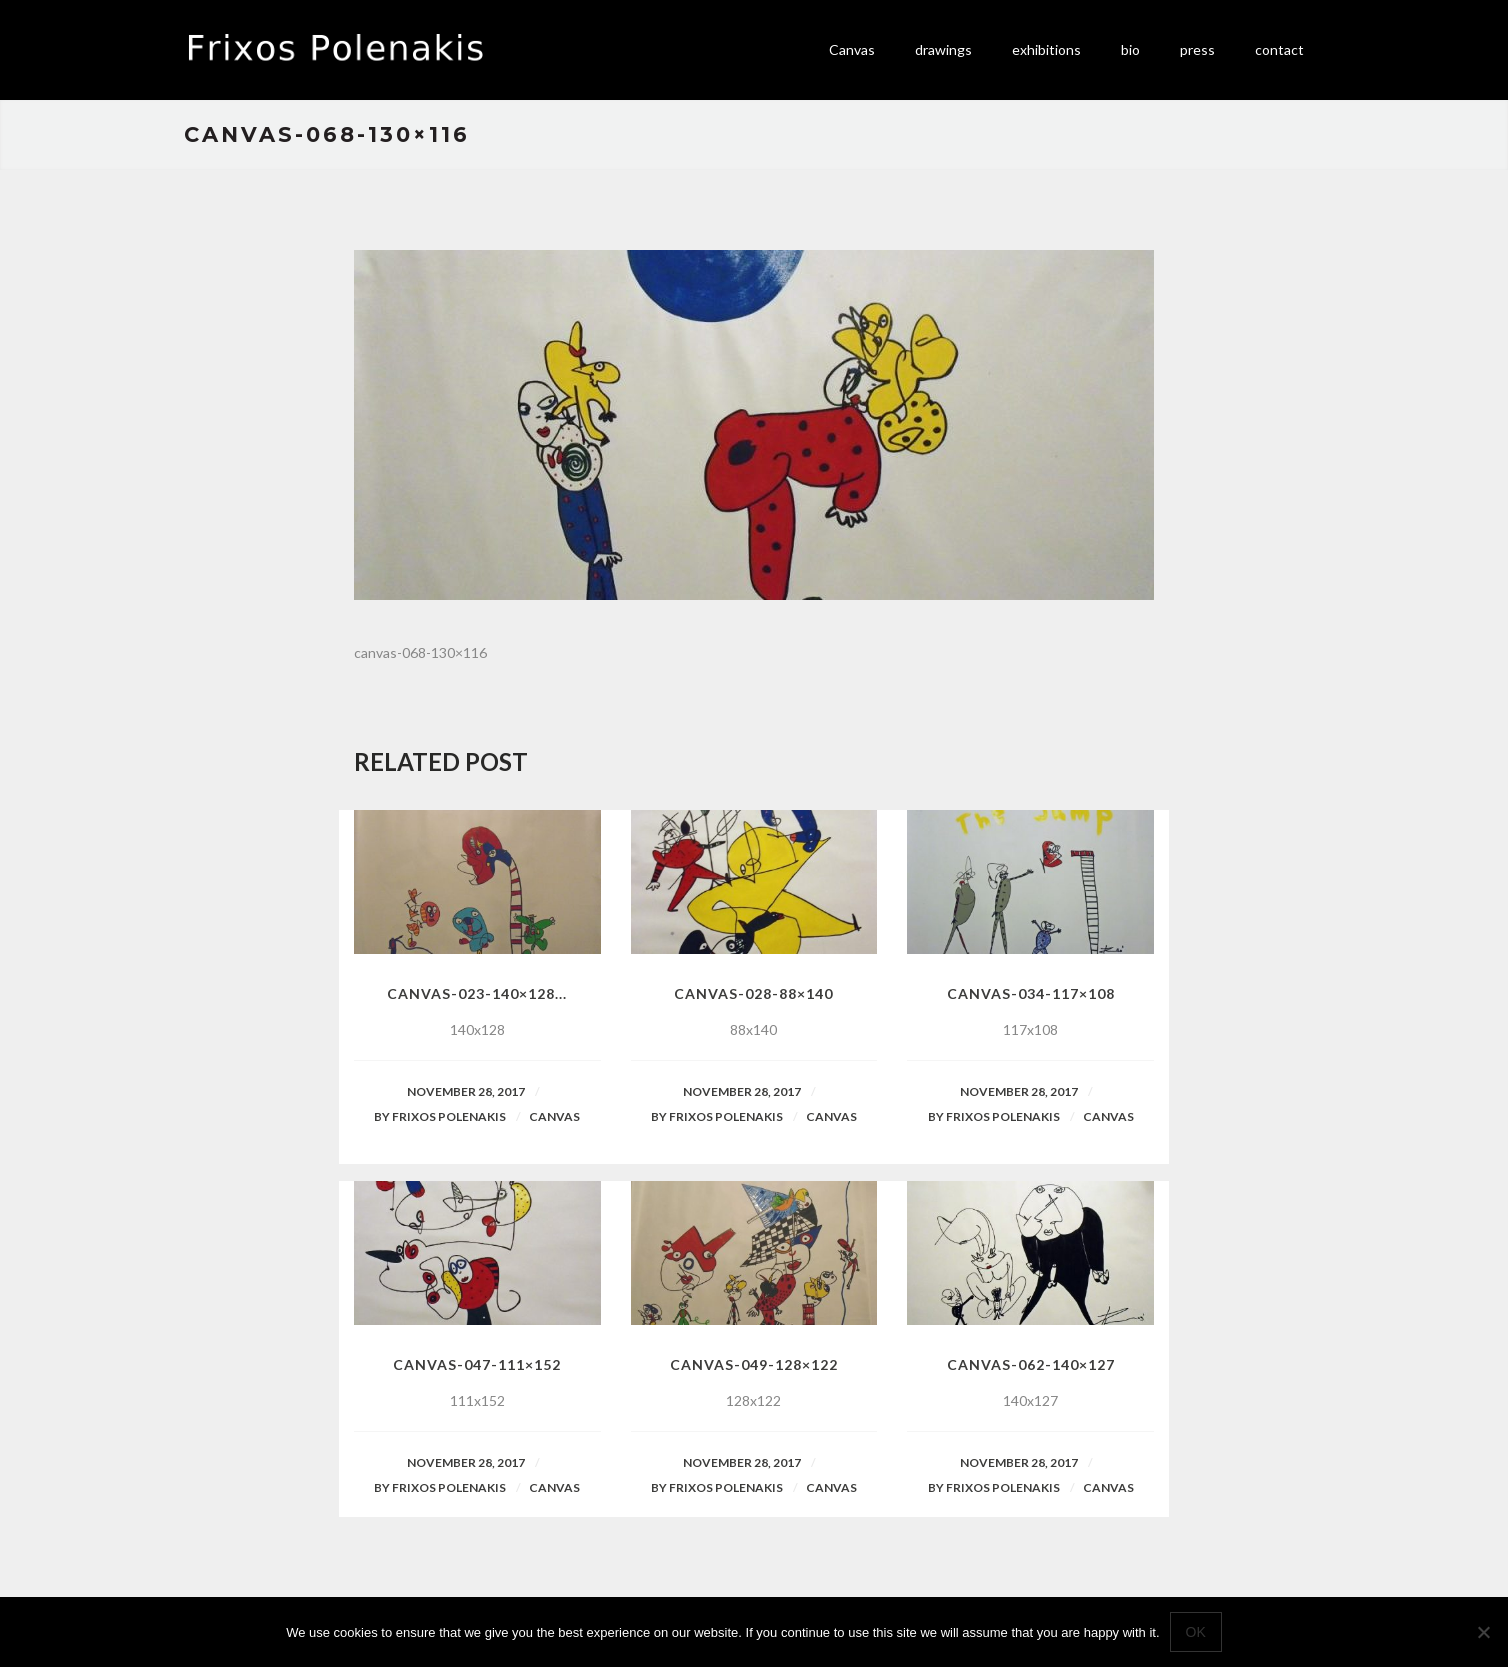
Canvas (554, 1116)
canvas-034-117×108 (1031, 993)
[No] (1483, 1632)
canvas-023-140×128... (477, 993)
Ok (1196, 1632)
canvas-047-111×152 (477, 1364)
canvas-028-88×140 (753, 993)
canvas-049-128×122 (754, 1364)
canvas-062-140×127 (1031, 1364)
